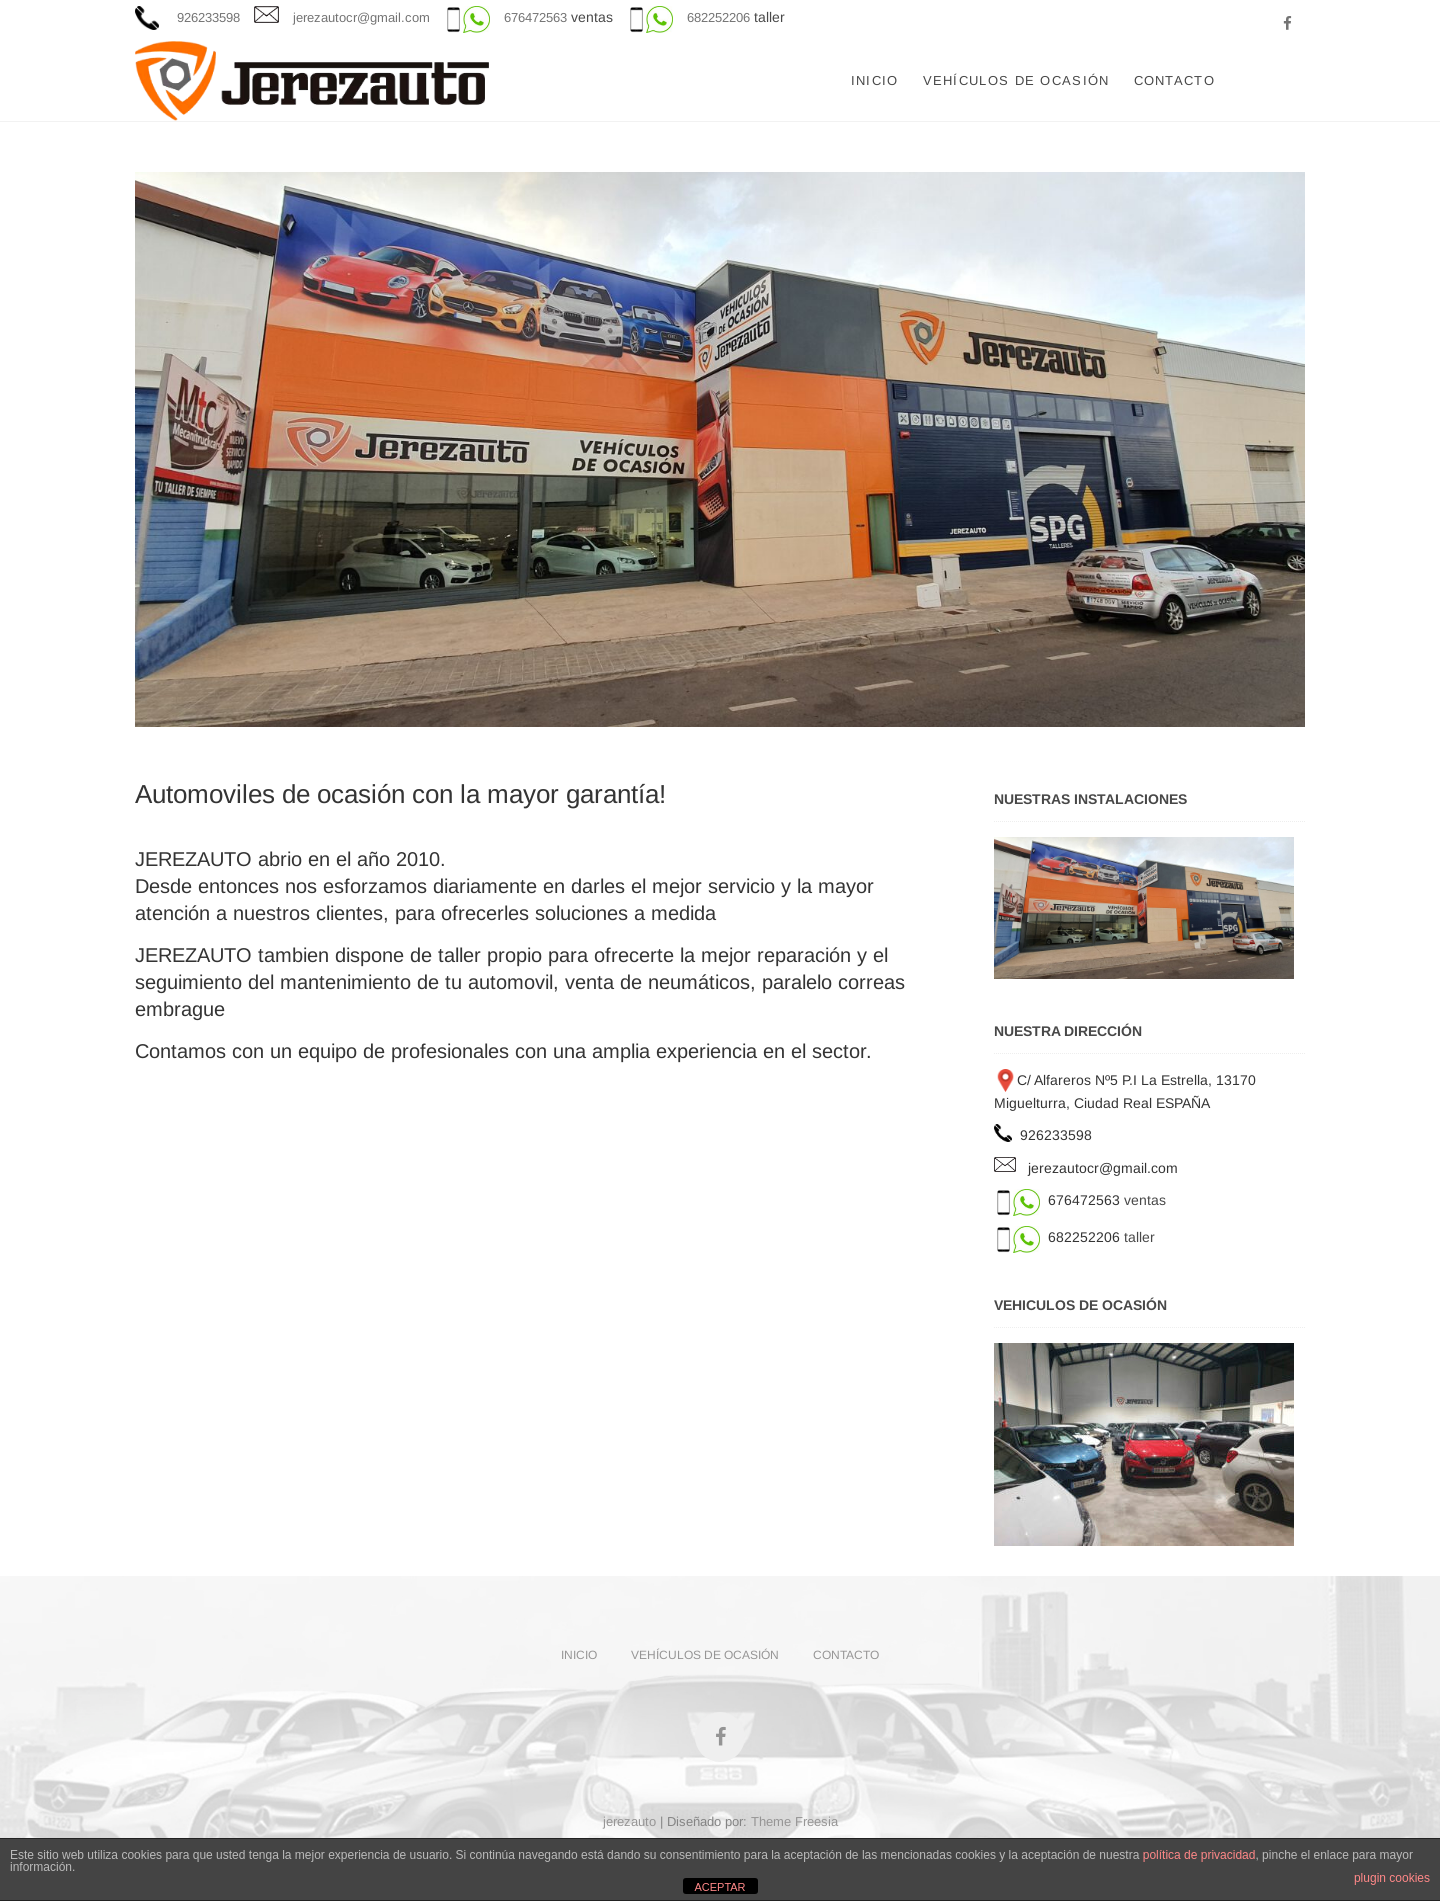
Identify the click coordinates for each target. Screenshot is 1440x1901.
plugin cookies (1392, 1878)
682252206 (718, 17)
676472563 (535, 17)
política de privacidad (1199, 1855)
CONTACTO (1174, 80)
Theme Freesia (794, 1821)
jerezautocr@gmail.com (361, 17)
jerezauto (629, 1821)
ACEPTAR (719, 1887)
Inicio (875, 80)
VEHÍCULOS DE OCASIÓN (1016, 80)
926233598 (206, 17)
